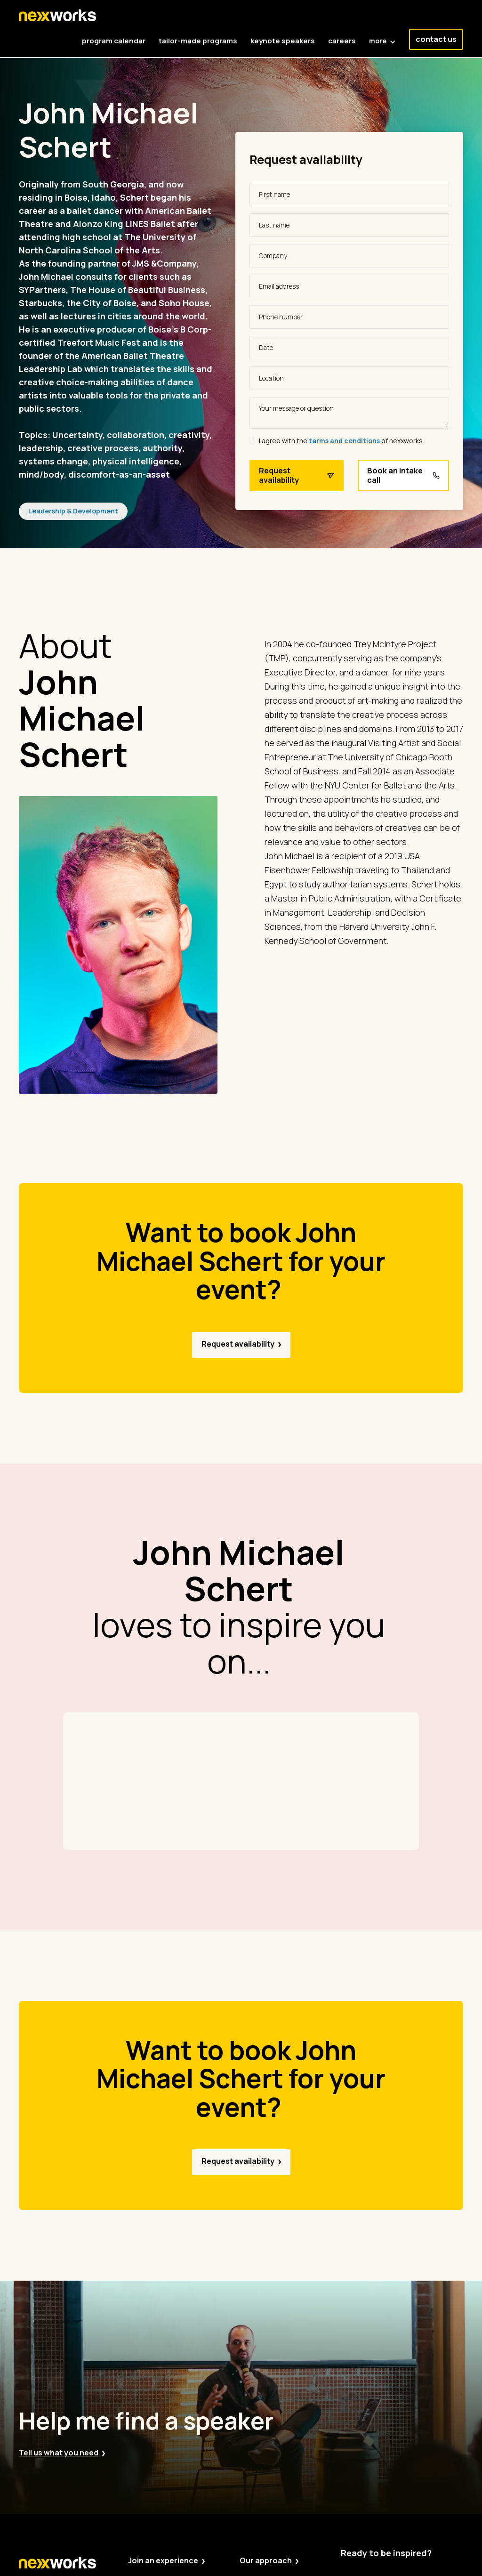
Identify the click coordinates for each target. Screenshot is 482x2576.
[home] (57, 15)
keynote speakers (282, 41)
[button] (382, 36)
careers (342, 41)
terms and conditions (345, 440)
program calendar (113, 41)
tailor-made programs (198, 41)
